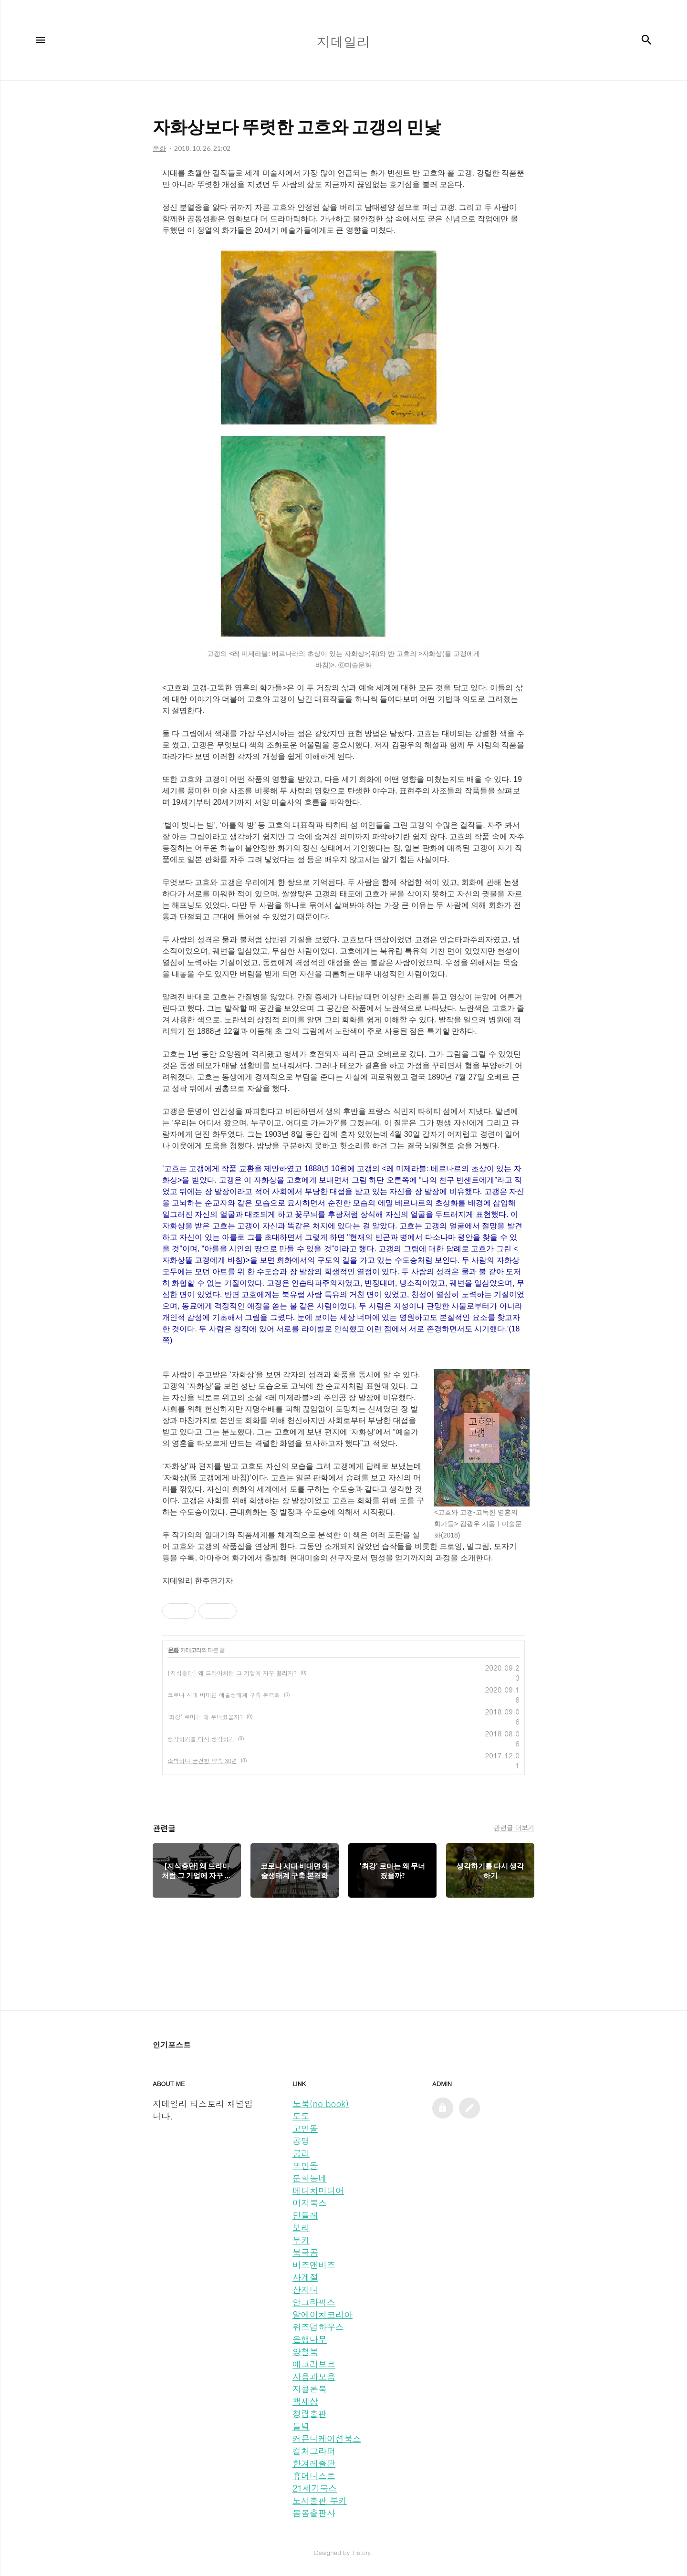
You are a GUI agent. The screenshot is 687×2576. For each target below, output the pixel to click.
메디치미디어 (318, 2190)
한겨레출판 (313, 2463)
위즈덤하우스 (318, 2327)
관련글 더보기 (514, 1827)
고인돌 (305, 2128)
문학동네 (309, 2178)
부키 (301, 2240)
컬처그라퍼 (313, 2451)
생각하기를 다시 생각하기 (200, 1739)
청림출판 (309, 2414)
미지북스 (309, 2203)
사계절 (305, 2277)
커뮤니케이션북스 (326, 2438)
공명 (301, 2141)
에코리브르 (313, 2364)
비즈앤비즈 (313, 2265)
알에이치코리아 (322, 2314)
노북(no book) (320, 2103)
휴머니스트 (313, 2476)
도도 (301, 2116)
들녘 (301, 2426)
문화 (173, 1650)
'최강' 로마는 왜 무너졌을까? (205, 1717)
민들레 (305, 2215)
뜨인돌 (305, 2165)
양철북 (305, 2352)
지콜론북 (309, 2389)
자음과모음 (313, 2376)
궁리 (301, 2153)
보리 (301, 2227)
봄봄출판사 (313, 2513)
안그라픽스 (313, 2302)
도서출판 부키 (319, 2500)
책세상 (305, 2401)
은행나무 (309, 2339)
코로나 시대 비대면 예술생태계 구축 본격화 (223, 1695)
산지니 (305, 2290)
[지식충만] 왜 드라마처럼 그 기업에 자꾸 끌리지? (232, 1673)
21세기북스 (314, 2488)
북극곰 (305, 2252)
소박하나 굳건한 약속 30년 (202, 1760)
